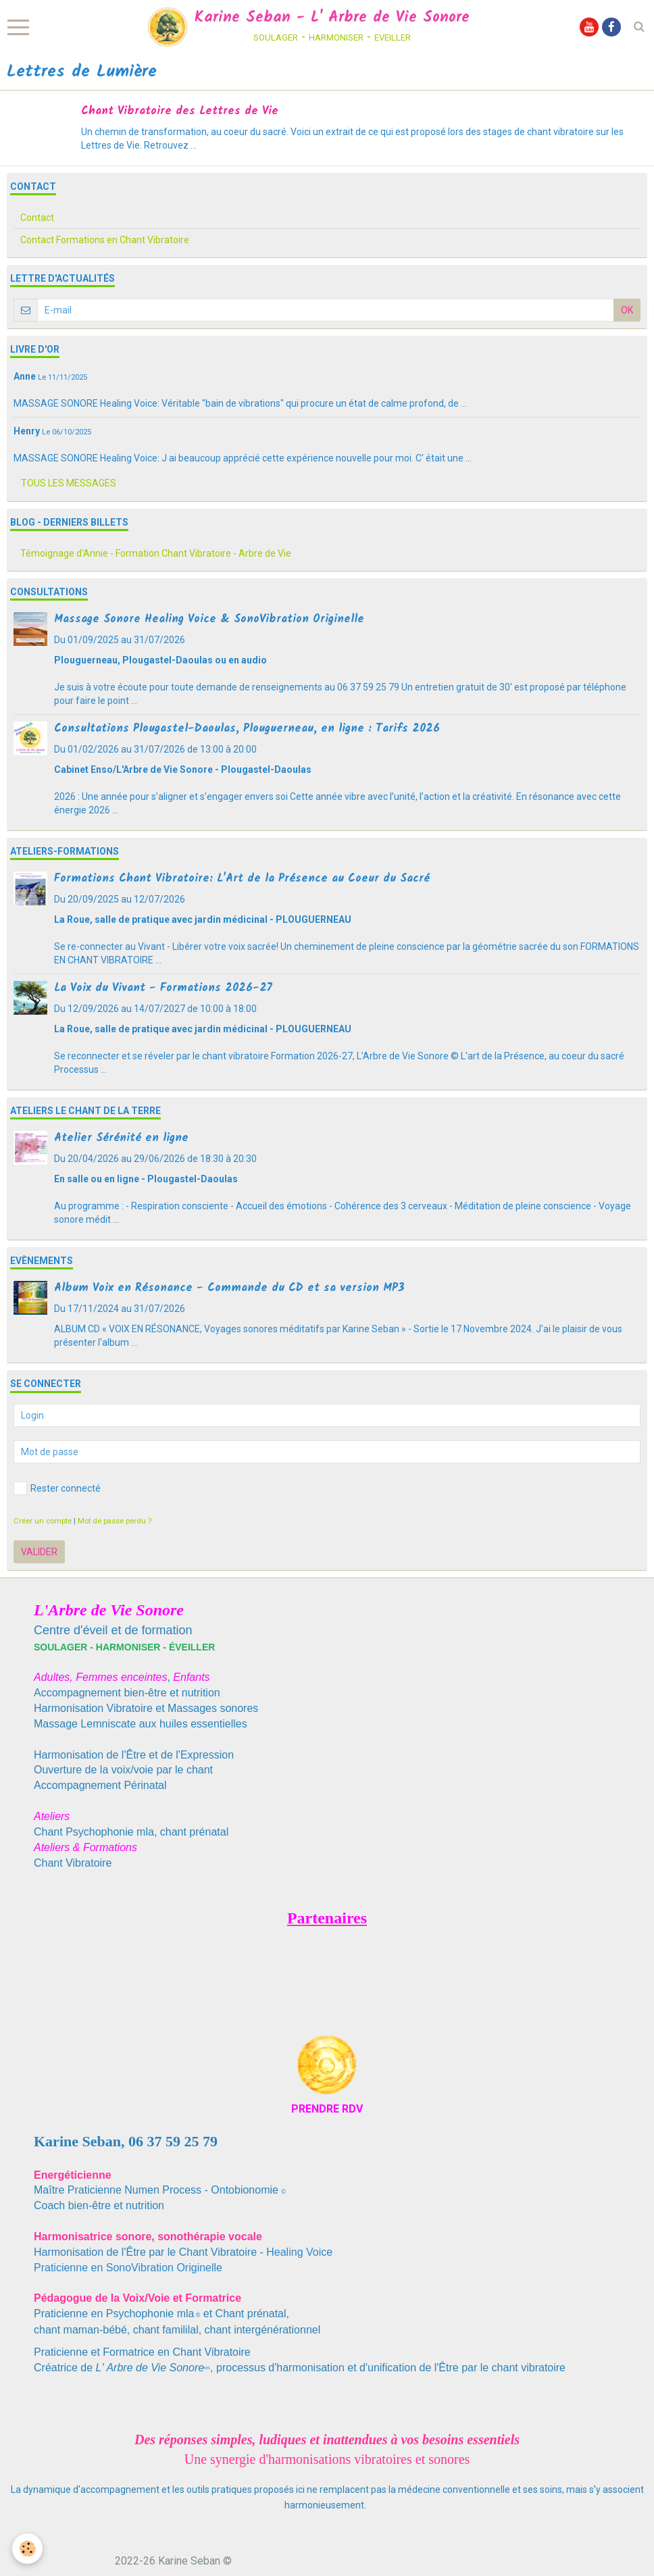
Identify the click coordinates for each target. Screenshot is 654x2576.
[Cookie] (29, 2548)
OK (627, 310)
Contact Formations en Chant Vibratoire (104, 239)
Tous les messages (68, 483)
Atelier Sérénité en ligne (121, 1138)
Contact (37, 217)
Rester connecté (57, 1488)
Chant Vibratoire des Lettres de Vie (179, 111)
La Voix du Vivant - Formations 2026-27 (163, 988)
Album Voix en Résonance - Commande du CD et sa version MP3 (229, 1288)
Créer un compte (43, 1521)
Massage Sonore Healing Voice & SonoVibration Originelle (209, 619)
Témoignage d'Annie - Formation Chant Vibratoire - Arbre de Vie (155, 553)
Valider (39, 1551)
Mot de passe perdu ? (114, 1521)
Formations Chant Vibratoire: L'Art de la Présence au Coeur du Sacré (242, 878)
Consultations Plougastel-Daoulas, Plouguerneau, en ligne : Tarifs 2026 (247, 728)
